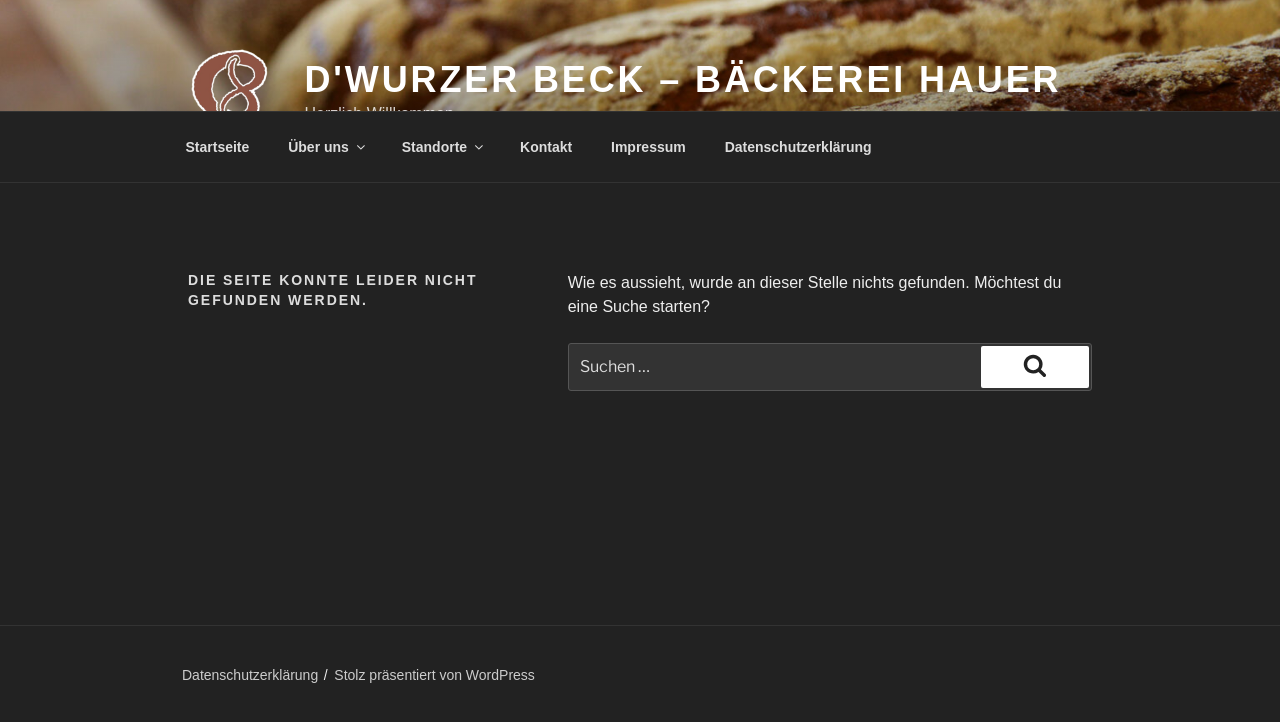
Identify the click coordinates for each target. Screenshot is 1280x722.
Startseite (218, 147)
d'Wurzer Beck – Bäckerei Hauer (682, 79)
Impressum (648, 147)
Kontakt (546, 147)
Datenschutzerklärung (798, 147)
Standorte (444, 147)
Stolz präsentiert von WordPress (434, 675)
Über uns (328, 147)
